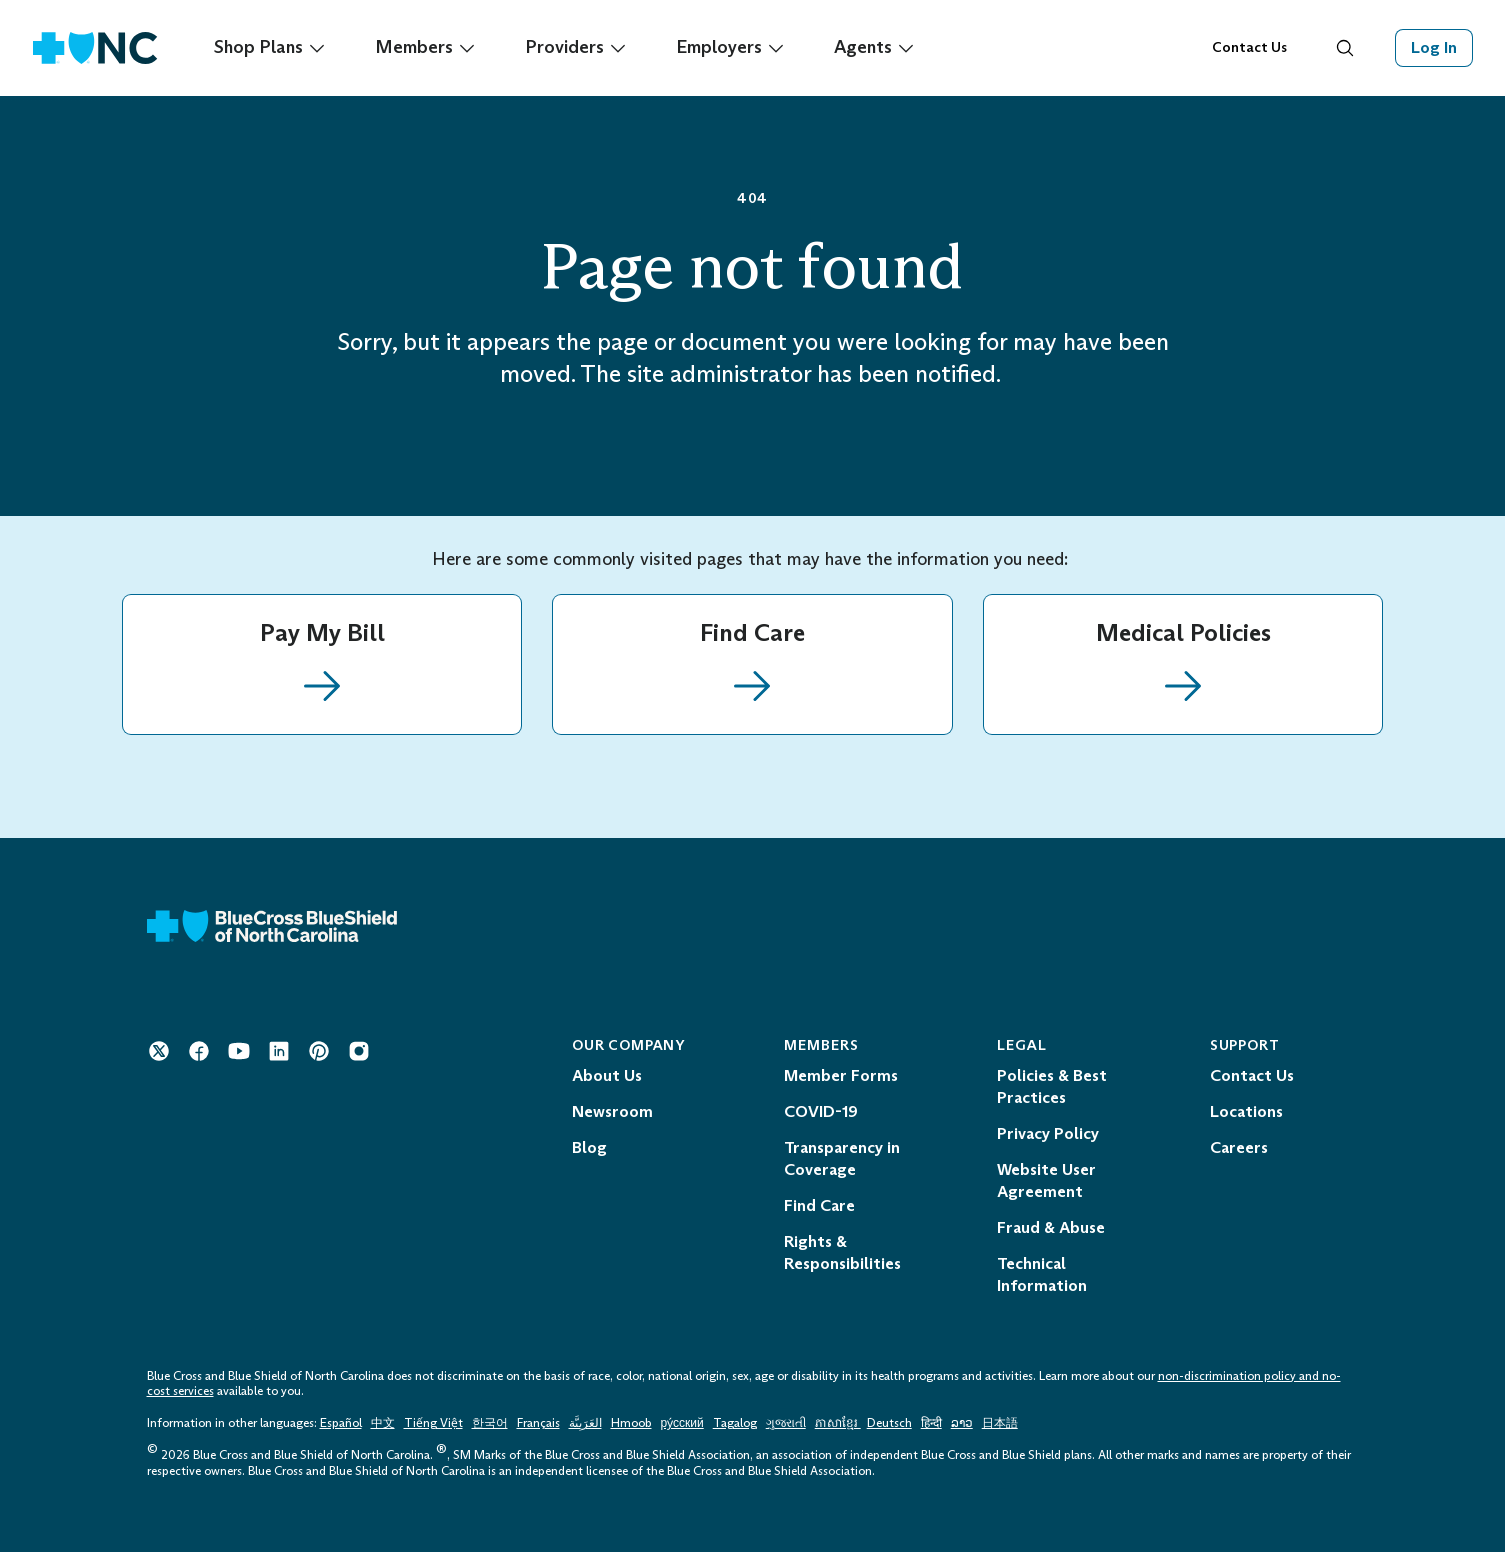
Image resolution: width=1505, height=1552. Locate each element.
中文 (383, 1423)
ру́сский (682, 1423)
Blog (589, 1147)
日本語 (1000, 1423)
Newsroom (612, 1111)
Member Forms (841, 1075)
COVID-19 (821, 1111)
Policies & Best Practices (1052, 1086)
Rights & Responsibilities (842, 1252)
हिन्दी (931, 1423)
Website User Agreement (1046, 1180)
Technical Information (1042, 1274)
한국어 (490, 1423)
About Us (607, 1075)
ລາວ (962, 1423)
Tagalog (735, 1423)
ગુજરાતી (786, 1423)
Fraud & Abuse (1051, 1227)
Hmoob (631, 1423)
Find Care (819, 1205)
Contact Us (1249, 47)
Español (341, 1423)
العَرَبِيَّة (585, 1423)
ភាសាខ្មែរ (838, 1423)
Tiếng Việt (433, 1423)
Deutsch (889, 1423)
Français (538, 1423)
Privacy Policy (1048, 1133)
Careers (1239, 1147)
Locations (1246, 1111)
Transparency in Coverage (842, 1158)
